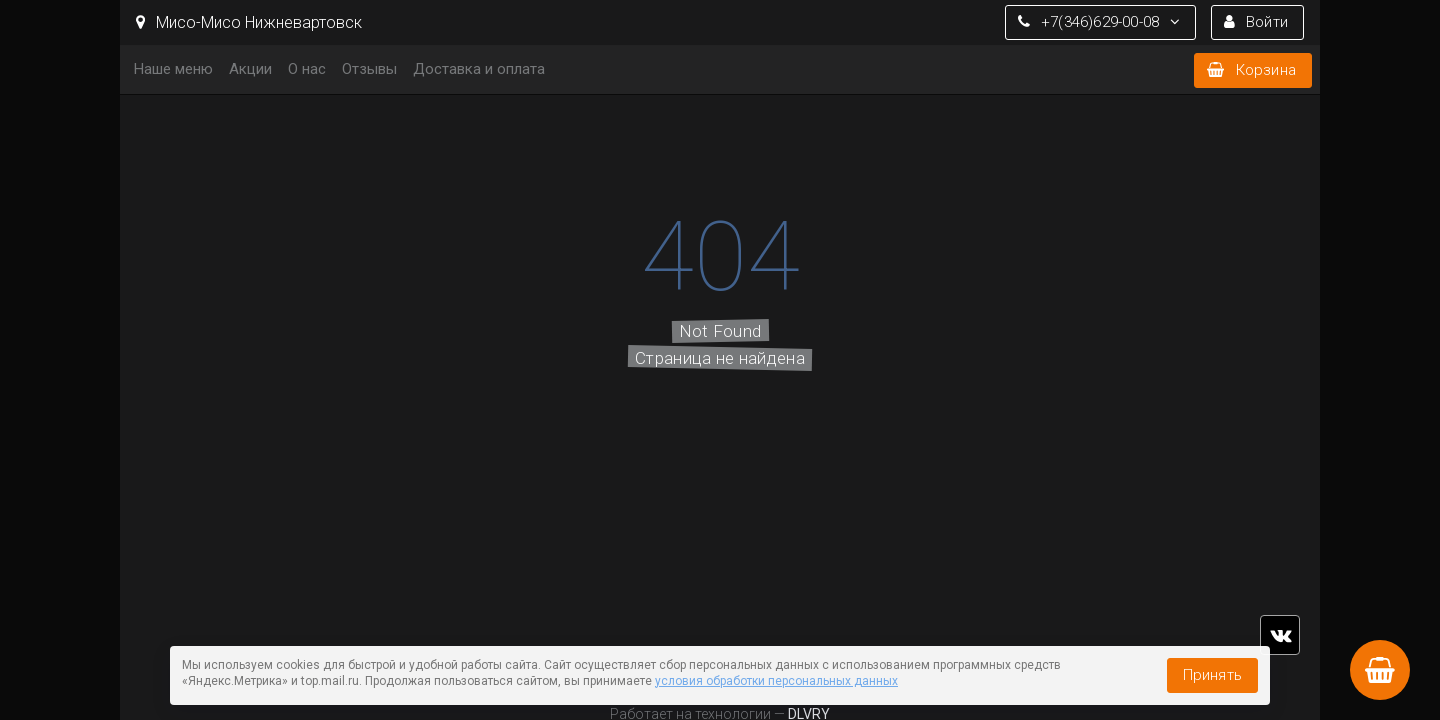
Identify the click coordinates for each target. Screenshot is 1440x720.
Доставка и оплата (479, 69)
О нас (307, 69)
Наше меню (173, 69)
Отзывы (369, 69)
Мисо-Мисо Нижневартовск (249, 22)
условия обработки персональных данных (776, 681)
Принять (1212, 675)
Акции (250, 69)
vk (1280, 635)
